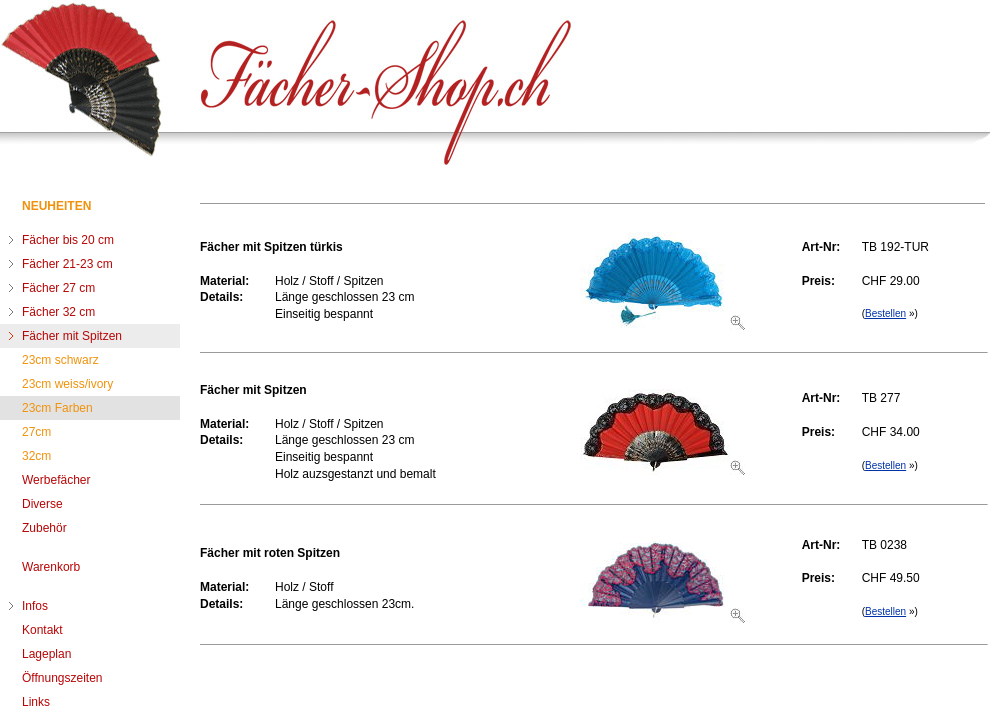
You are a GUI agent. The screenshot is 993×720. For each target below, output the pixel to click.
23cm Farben (57, 408)
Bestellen (885, 313)
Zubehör (44, 528)
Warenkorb (51, 567)
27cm (36, 432)
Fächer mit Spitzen (72, 336)
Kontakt (42, 630)
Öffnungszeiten (62, 678)
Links (36, 702)
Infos (35, 606)
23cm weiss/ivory (67, 384)
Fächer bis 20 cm (68, 240)
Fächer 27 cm (58, 288)
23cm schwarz (60, 360)
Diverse (42, 504)
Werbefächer (56, 480)
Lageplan (46, 654)
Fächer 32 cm (58, 312)
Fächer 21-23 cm (67, 264)
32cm (36, 456)
